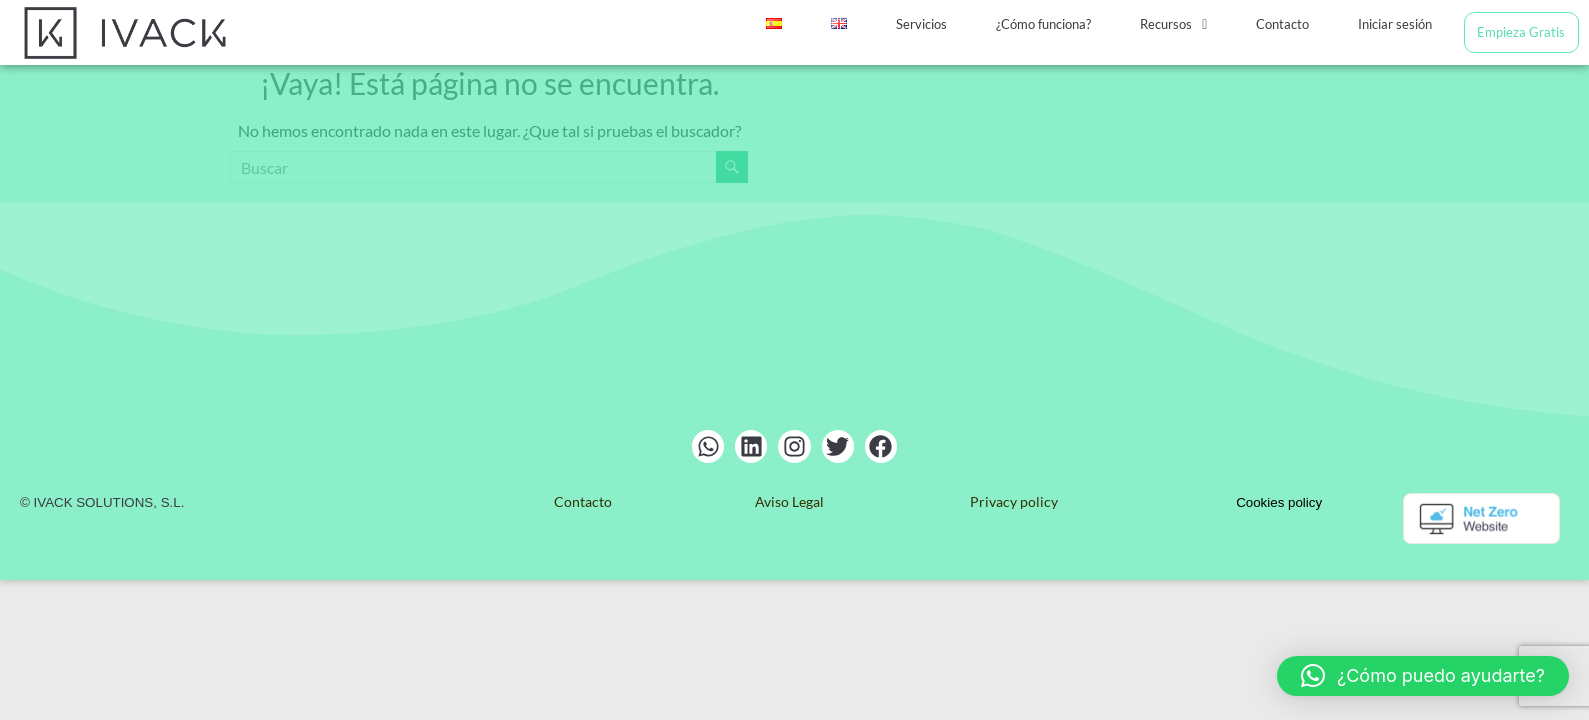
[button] (1175, 24)
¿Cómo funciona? (1046, 24)
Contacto (1283, 24)
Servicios (925, 24)
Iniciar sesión (1395, 24)
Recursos (1175, 24)
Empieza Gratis (1521, 32)
